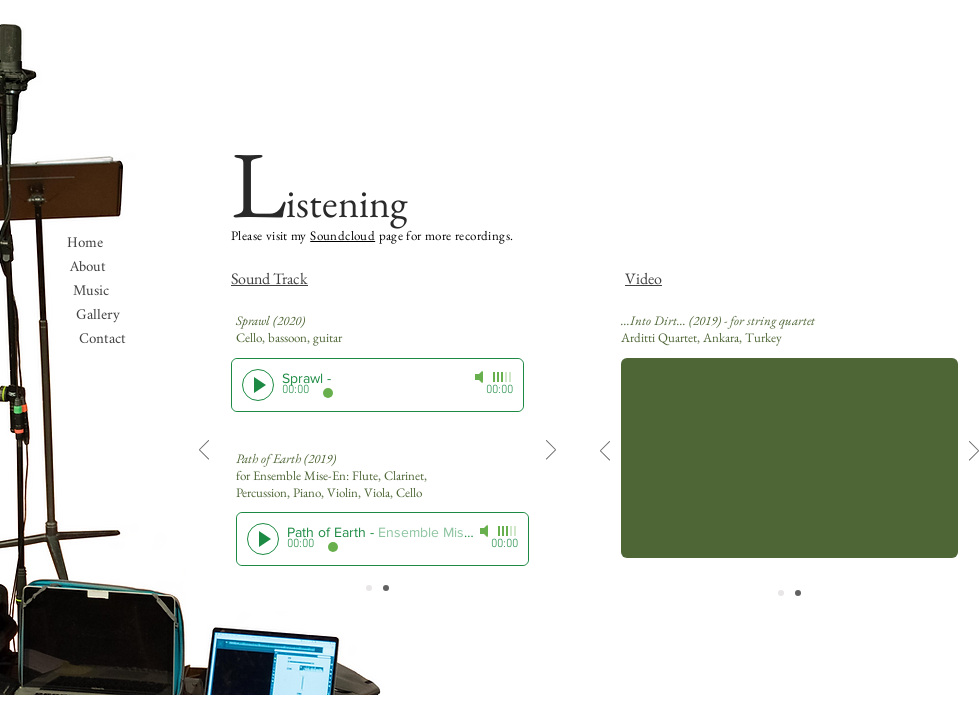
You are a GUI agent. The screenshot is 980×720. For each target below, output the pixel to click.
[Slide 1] (369, 588)
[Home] (85, 243)
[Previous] (204, 451)
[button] (102, 339)
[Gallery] (98, 315)
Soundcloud (342, 235)
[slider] (503, 377)
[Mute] (481, 377)
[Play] (258, 385)
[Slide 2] (386, 588)
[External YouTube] (789, 458)
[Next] (551, 451)
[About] (88, 267)
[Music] (91, 291)
